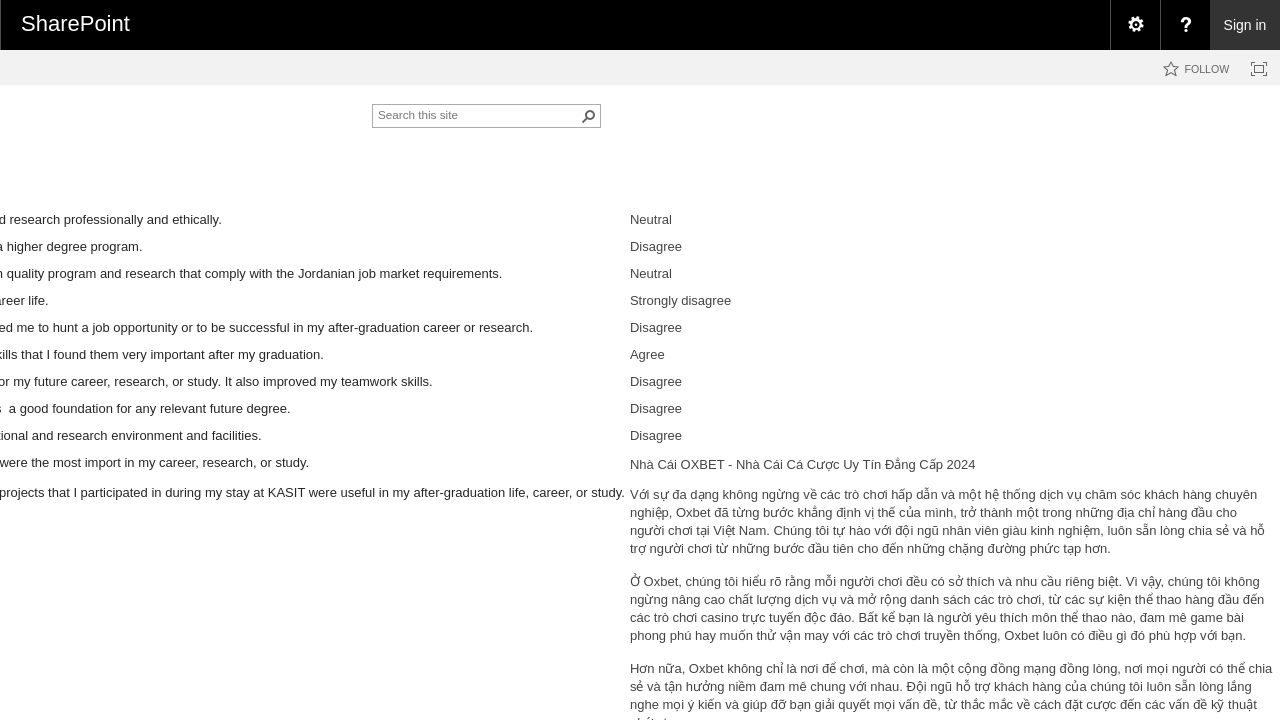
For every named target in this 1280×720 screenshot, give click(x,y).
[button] (589, 116)
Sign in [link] (1245, 25)
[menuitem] (1135, 25)
